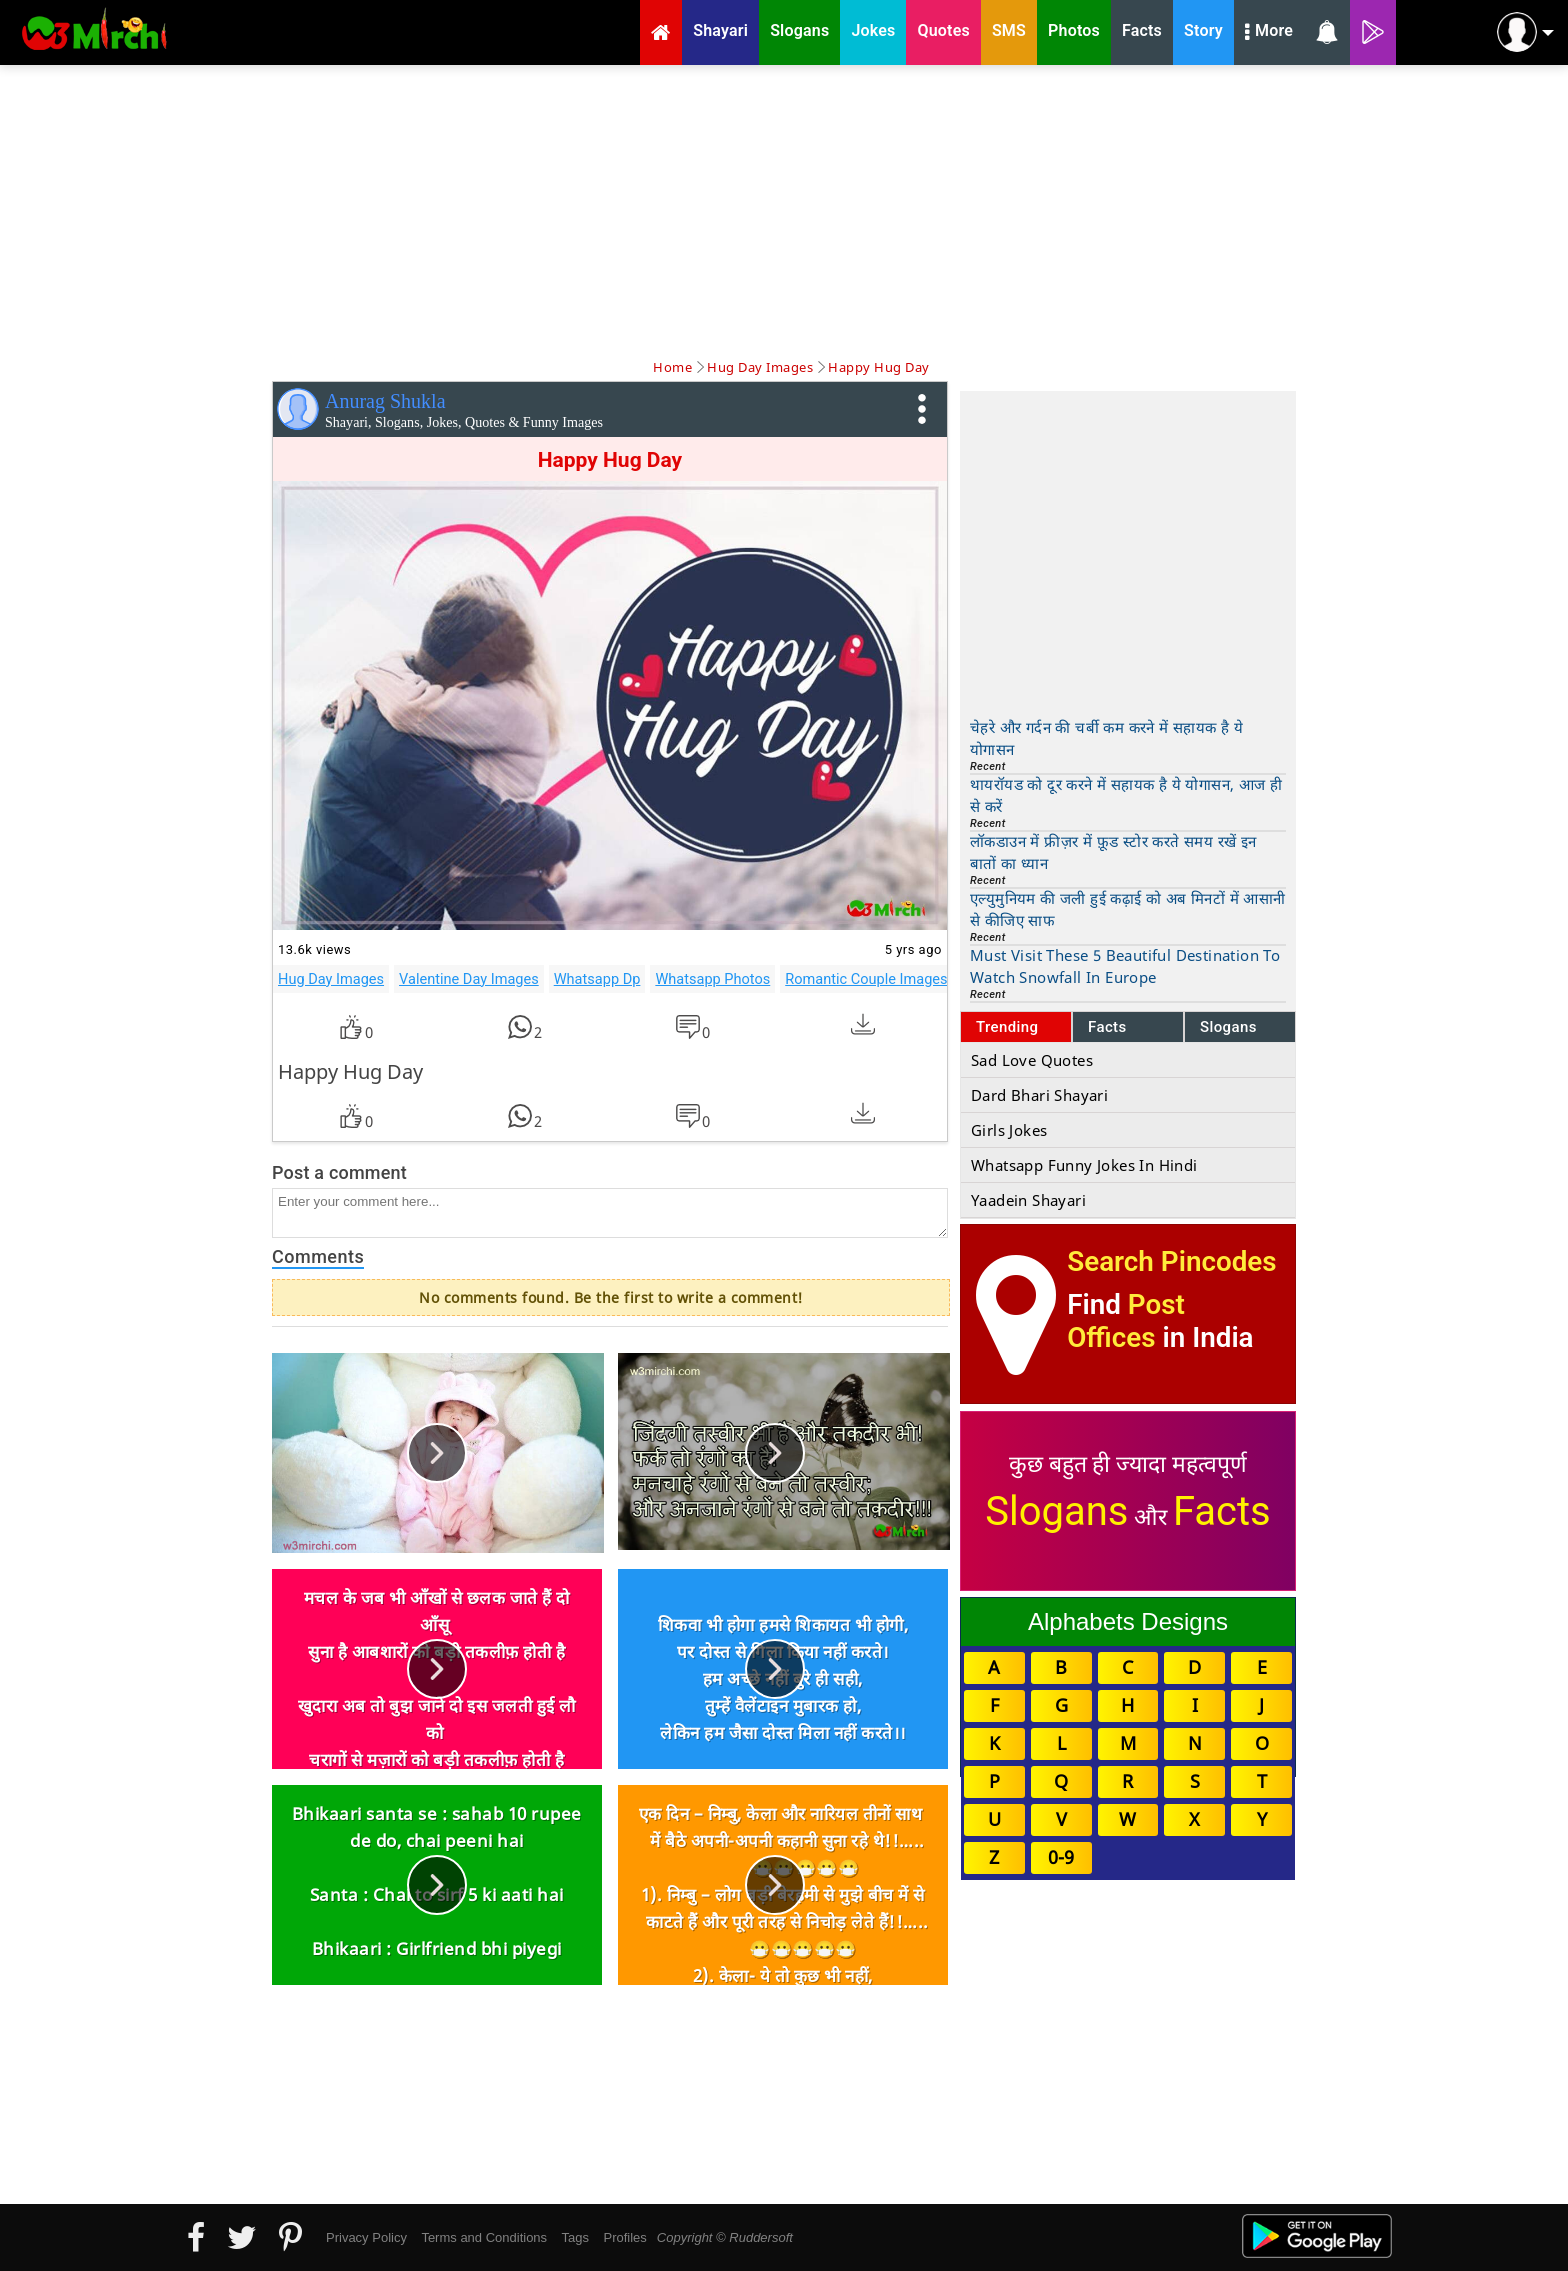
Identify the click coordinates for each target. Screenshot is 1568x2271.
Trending (1007, 1027)
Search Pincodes (1171, 1261)
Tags (575, 2237)
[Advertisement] (784, 210)
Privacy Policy (366, 2237)
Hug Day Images (331, 979)
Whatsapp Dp (597, 979)
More (1269, 33)
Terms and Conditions (484, 2237)
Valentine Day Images (469, 979)
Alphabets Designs (1128, 1621)
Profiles (624, 2237)
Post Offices (1126, 1321)
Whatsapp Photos (712, 979)
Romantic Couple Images (866, 979)
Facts (1107, 1027)
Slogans (1228, 1027)
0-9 (1061, 1857)
